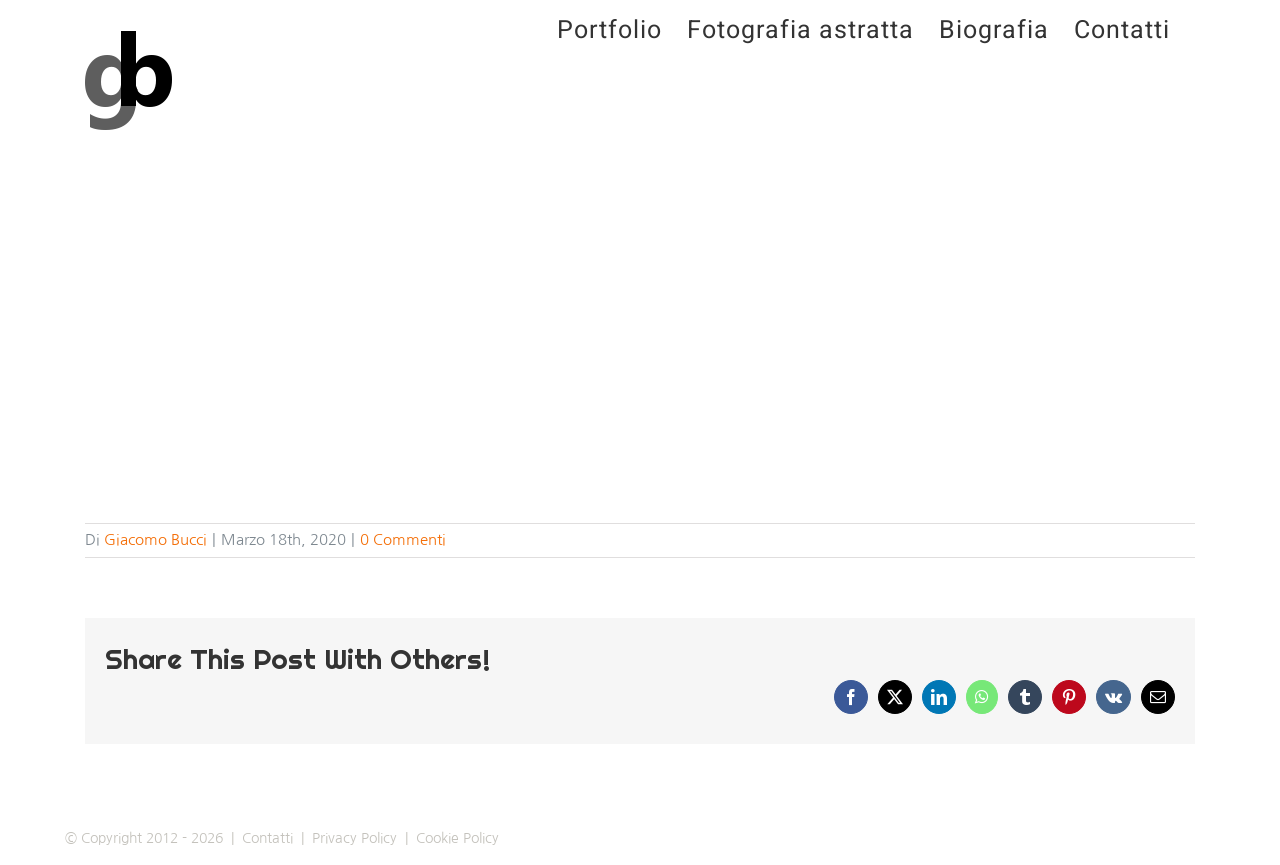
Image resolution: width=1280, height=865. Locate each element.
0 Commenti (403, 539)
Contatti (267, 838)
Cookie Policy (457, 838)
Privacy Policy (354, 838)
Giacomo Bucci (155, 539)
